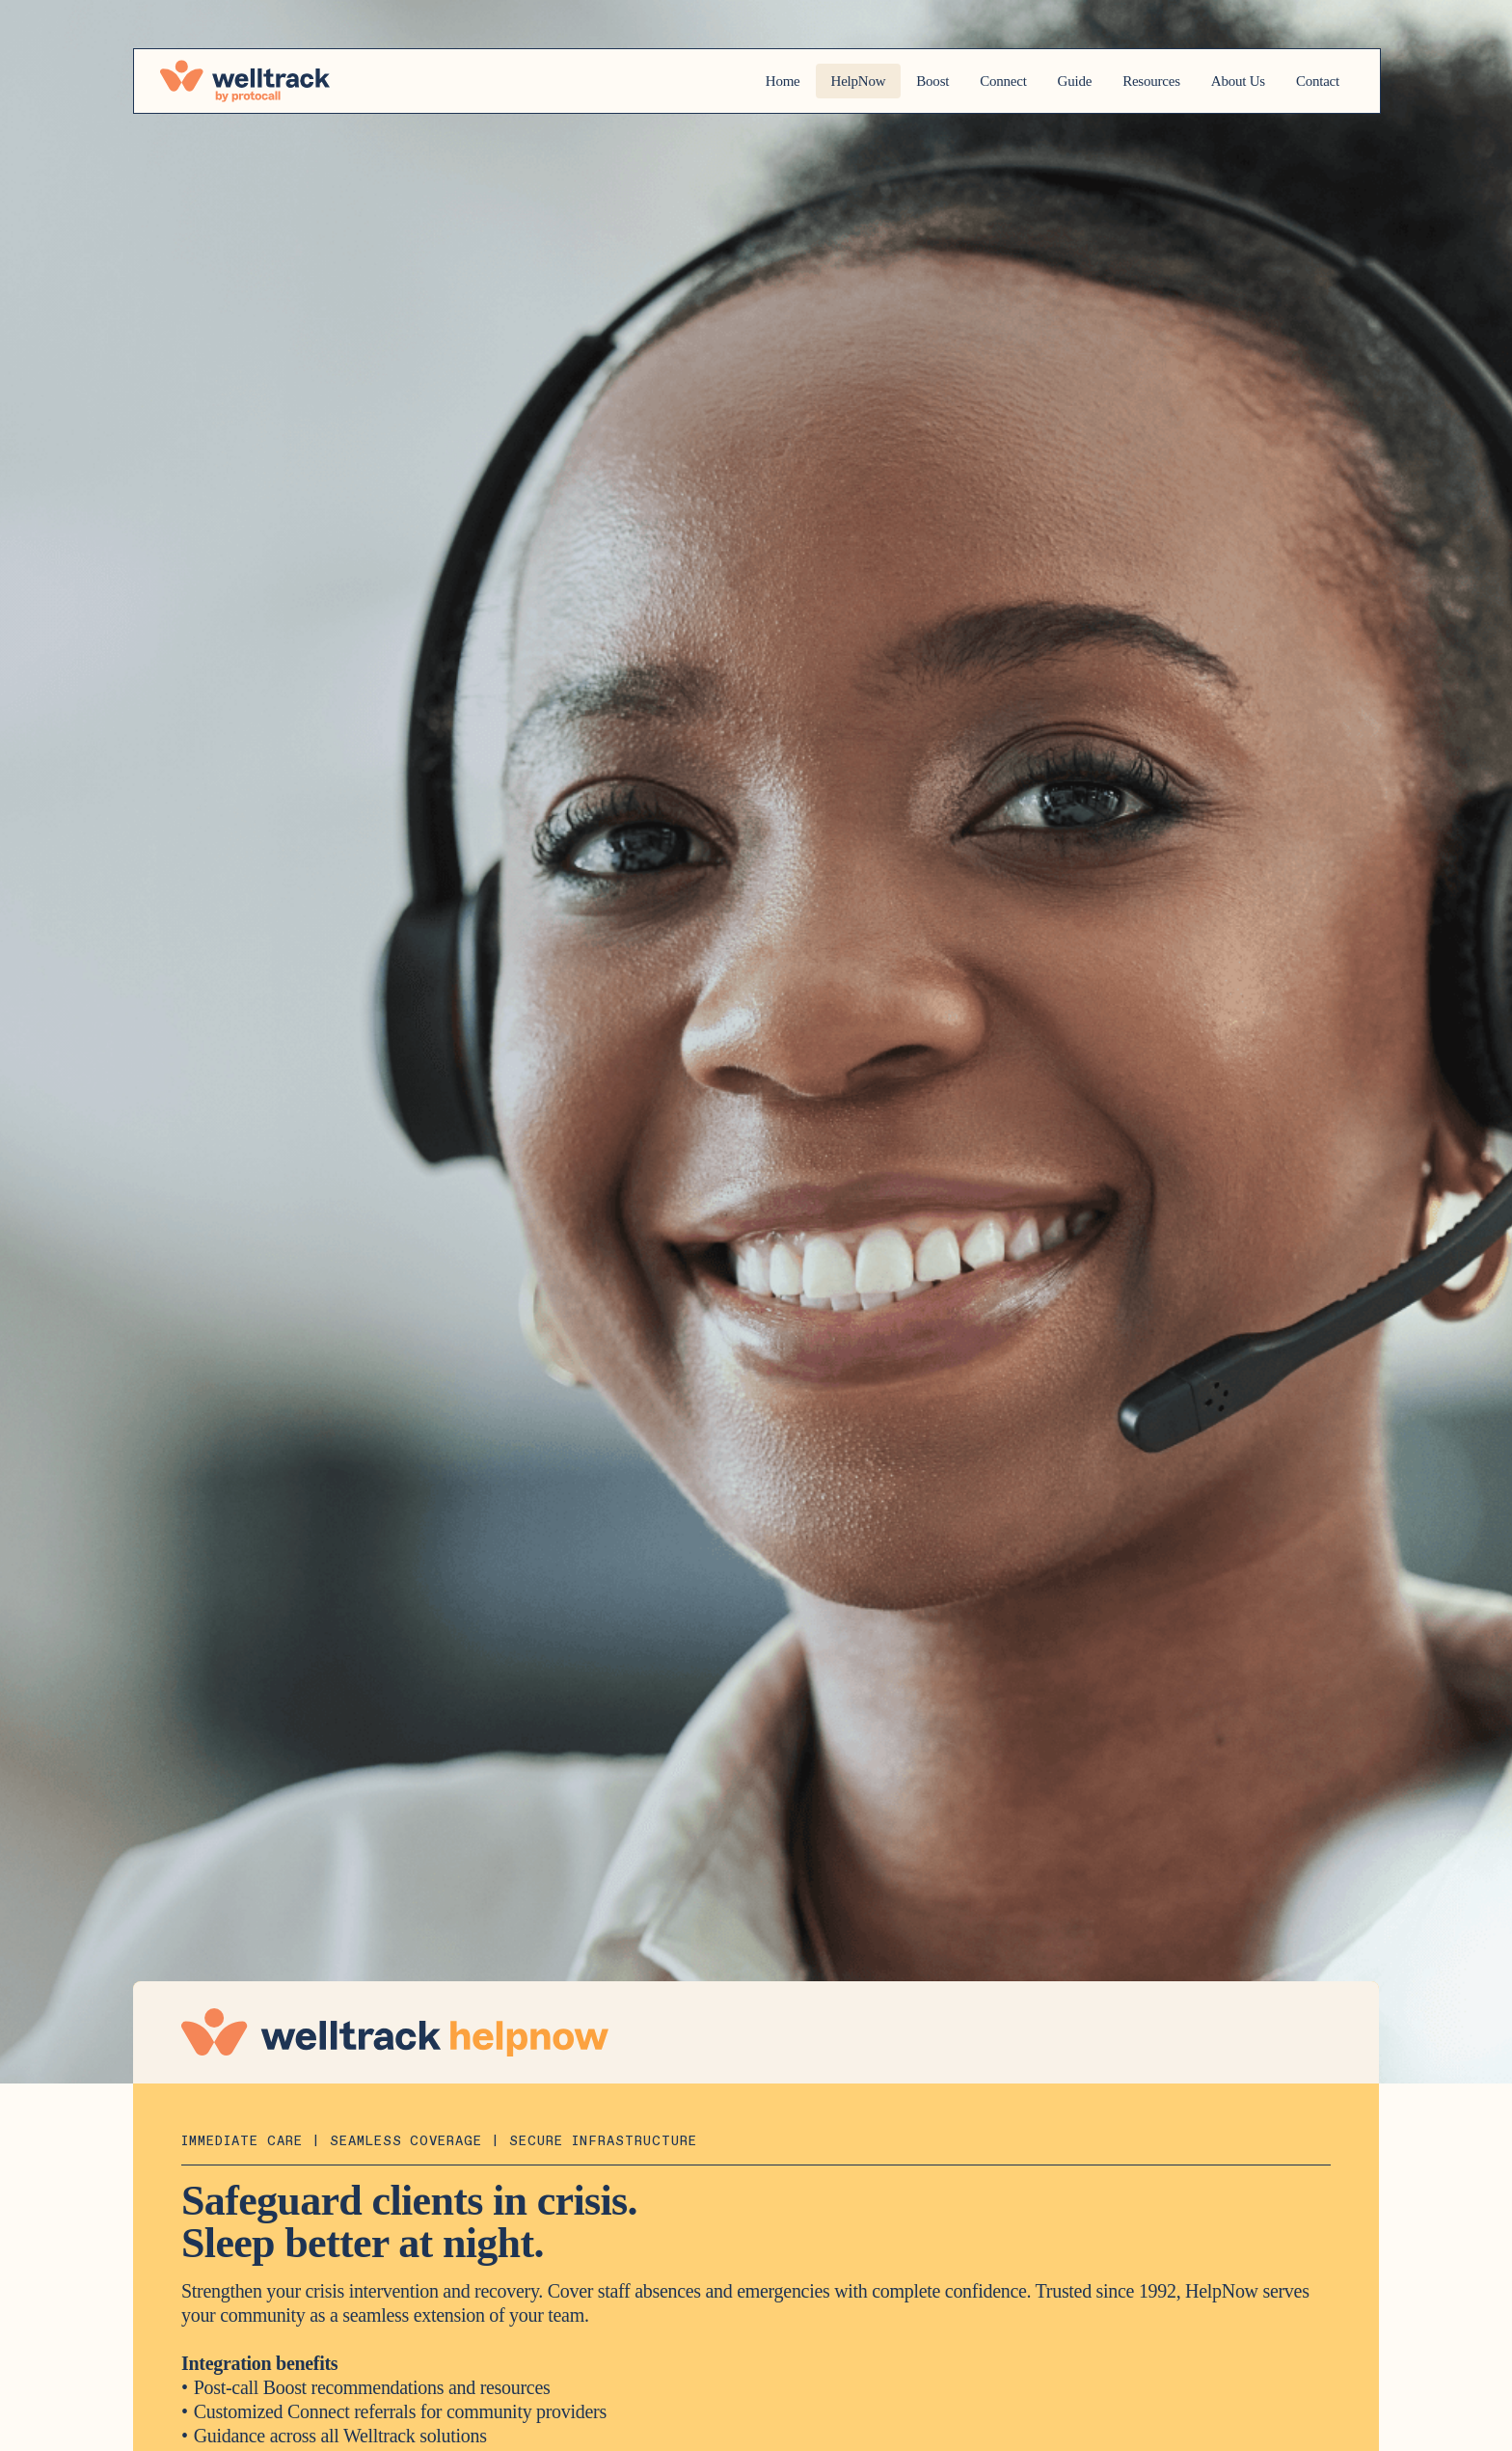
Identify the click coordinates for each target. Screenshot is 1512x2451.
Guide (1032, 81)
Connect (950, 81)
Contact (1310, 81)
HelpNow (787, 81)
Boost (869, 81)
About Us (1219, 81)
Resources (1119, 81)
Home (705, 81)
